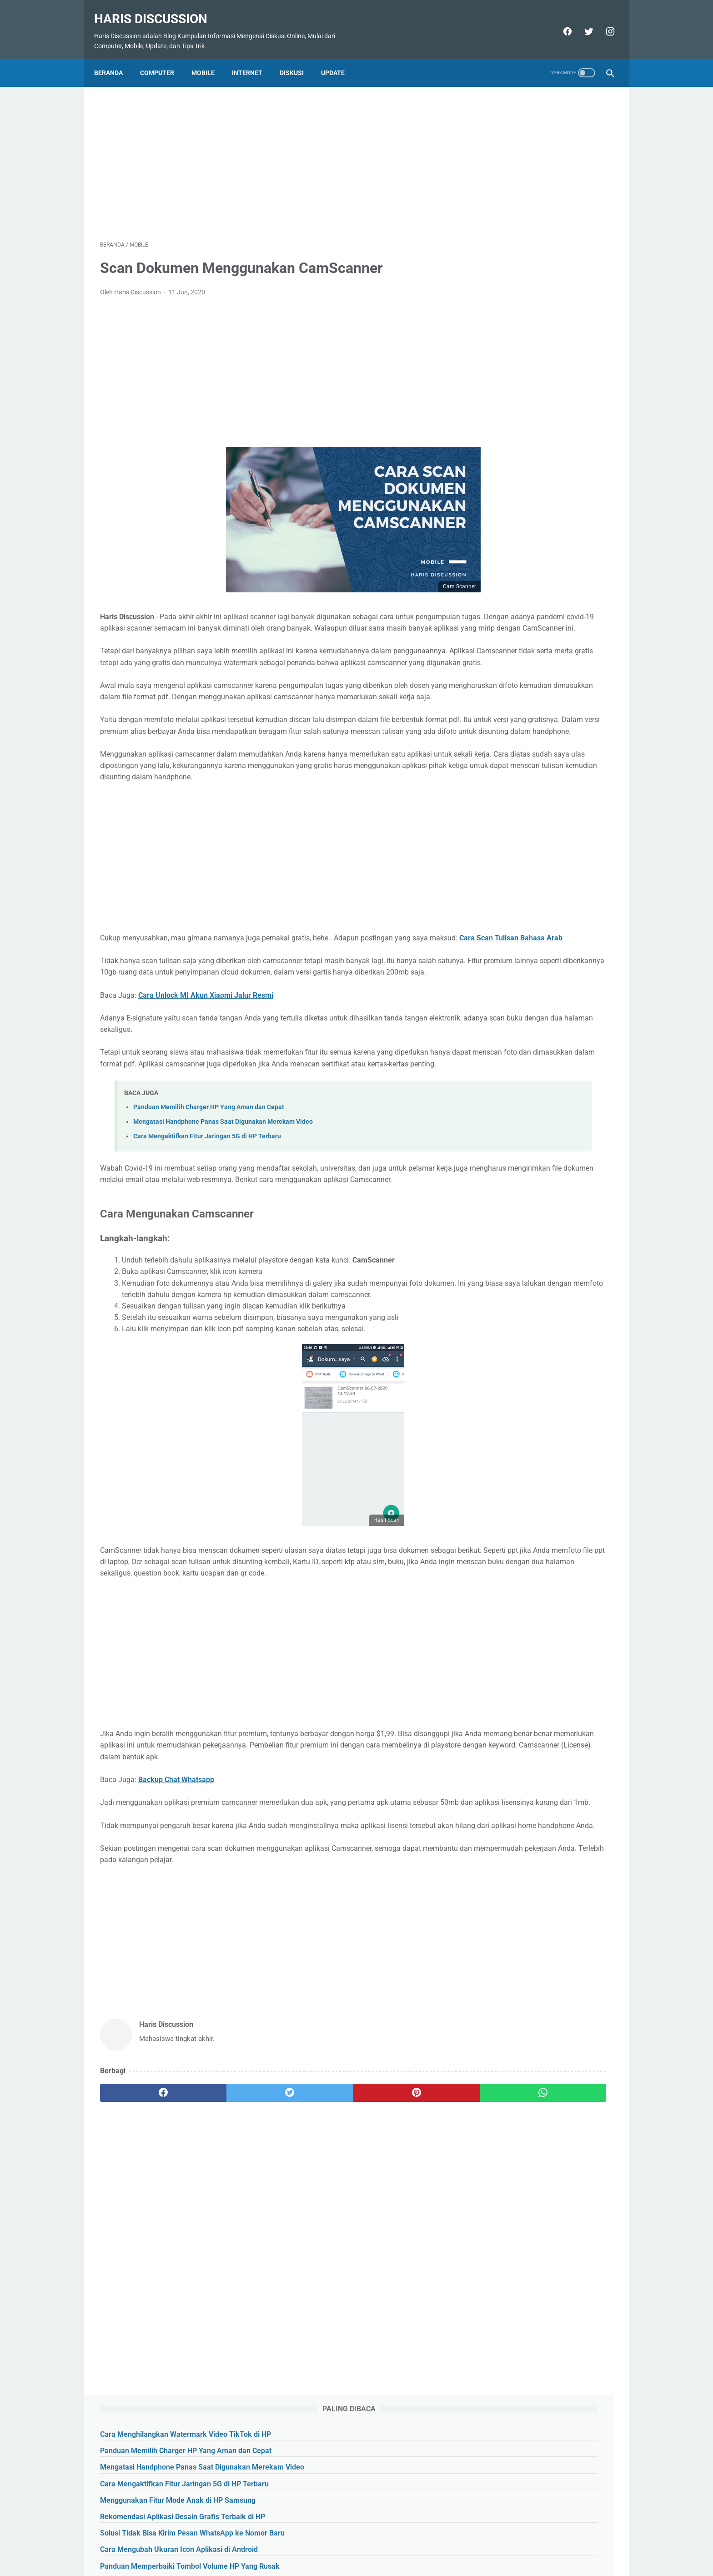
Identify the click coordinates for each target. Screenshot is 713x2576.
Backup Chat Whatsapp (176, 1908)
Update (339, 57)
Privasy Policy (387, 2547)
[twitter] (582, 22)
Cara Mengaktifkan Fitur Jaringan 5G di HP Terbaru (207, 1219)
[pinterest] (315, 2244)
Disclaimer (430, 2547)
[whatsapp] (401, 2244)
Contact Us (310, 2547)
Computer (163, 57)
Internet (253, 57)
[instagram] (603, 22)
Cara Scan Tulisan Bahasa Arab (181, 998)
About (277, 2547)
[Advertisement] (272, 152)
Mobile (209, 57)
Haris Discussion (156, 9)
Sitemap (346, 2547)
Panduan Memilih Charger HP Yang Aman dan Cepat (208, 1190)
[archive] (505, 488)
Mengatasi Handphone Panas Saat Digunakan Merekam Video (223, 1204)
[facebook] (560, 22)
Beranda (114, 57)
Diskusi (298, 57)
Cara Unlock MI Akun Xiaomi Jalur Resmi (205, 1066)
